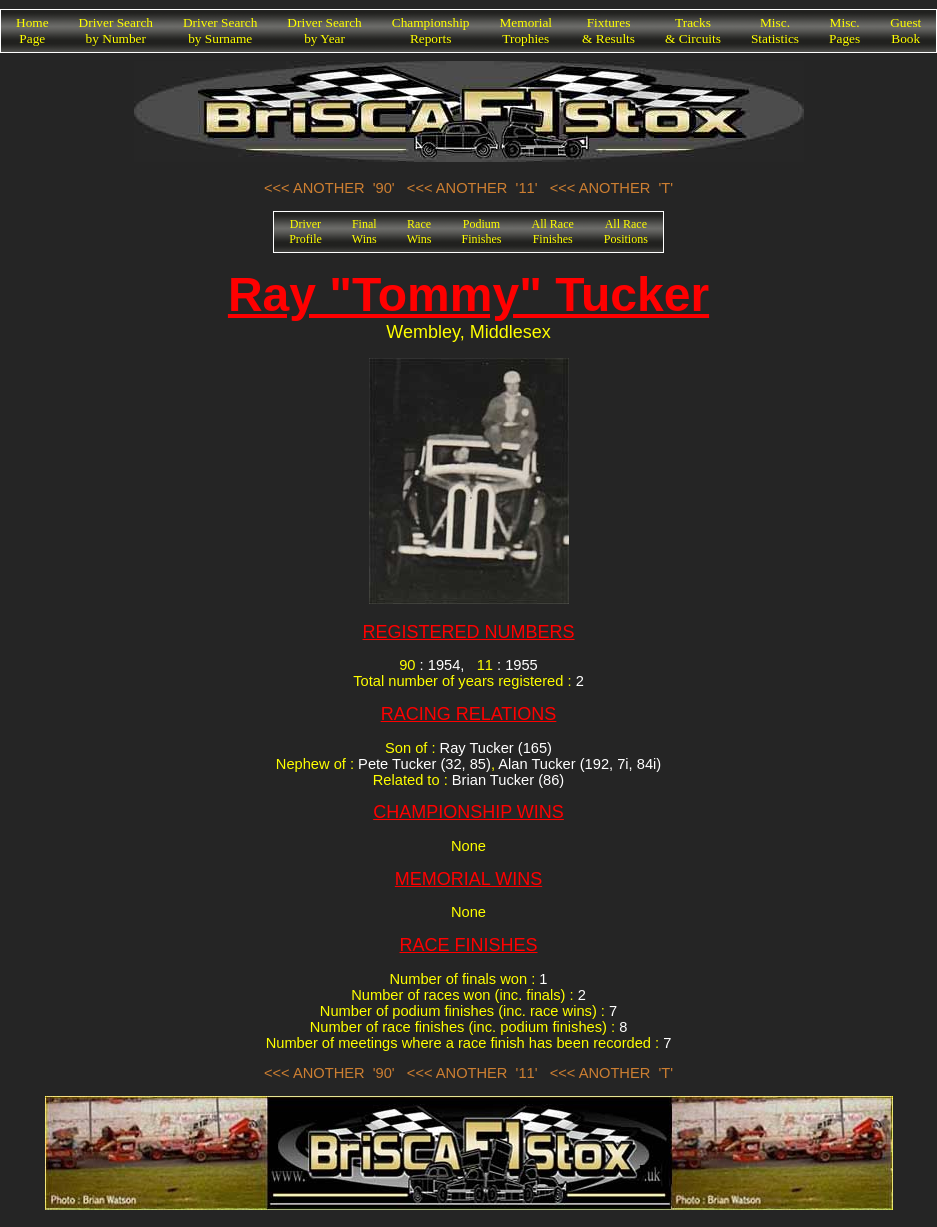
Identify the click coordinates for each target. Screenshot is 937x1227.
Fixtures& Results (608, 30)
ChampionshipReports (431, 30)
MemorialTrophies (526, 30)
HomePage (32, 30)
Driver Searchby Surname (220, 30)
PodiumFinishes (482, 231)
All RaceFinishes (553, 231)
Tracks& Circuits (693, 30)
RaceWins (419, 231)
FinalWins (364, 231)
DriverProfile (305, 231)
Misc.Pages (844, 30)
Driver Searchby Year (324, 30)
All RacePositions (626, 231)
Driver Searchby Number (116, 30)
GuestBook (905, 30)
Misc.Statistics (775, 30)
